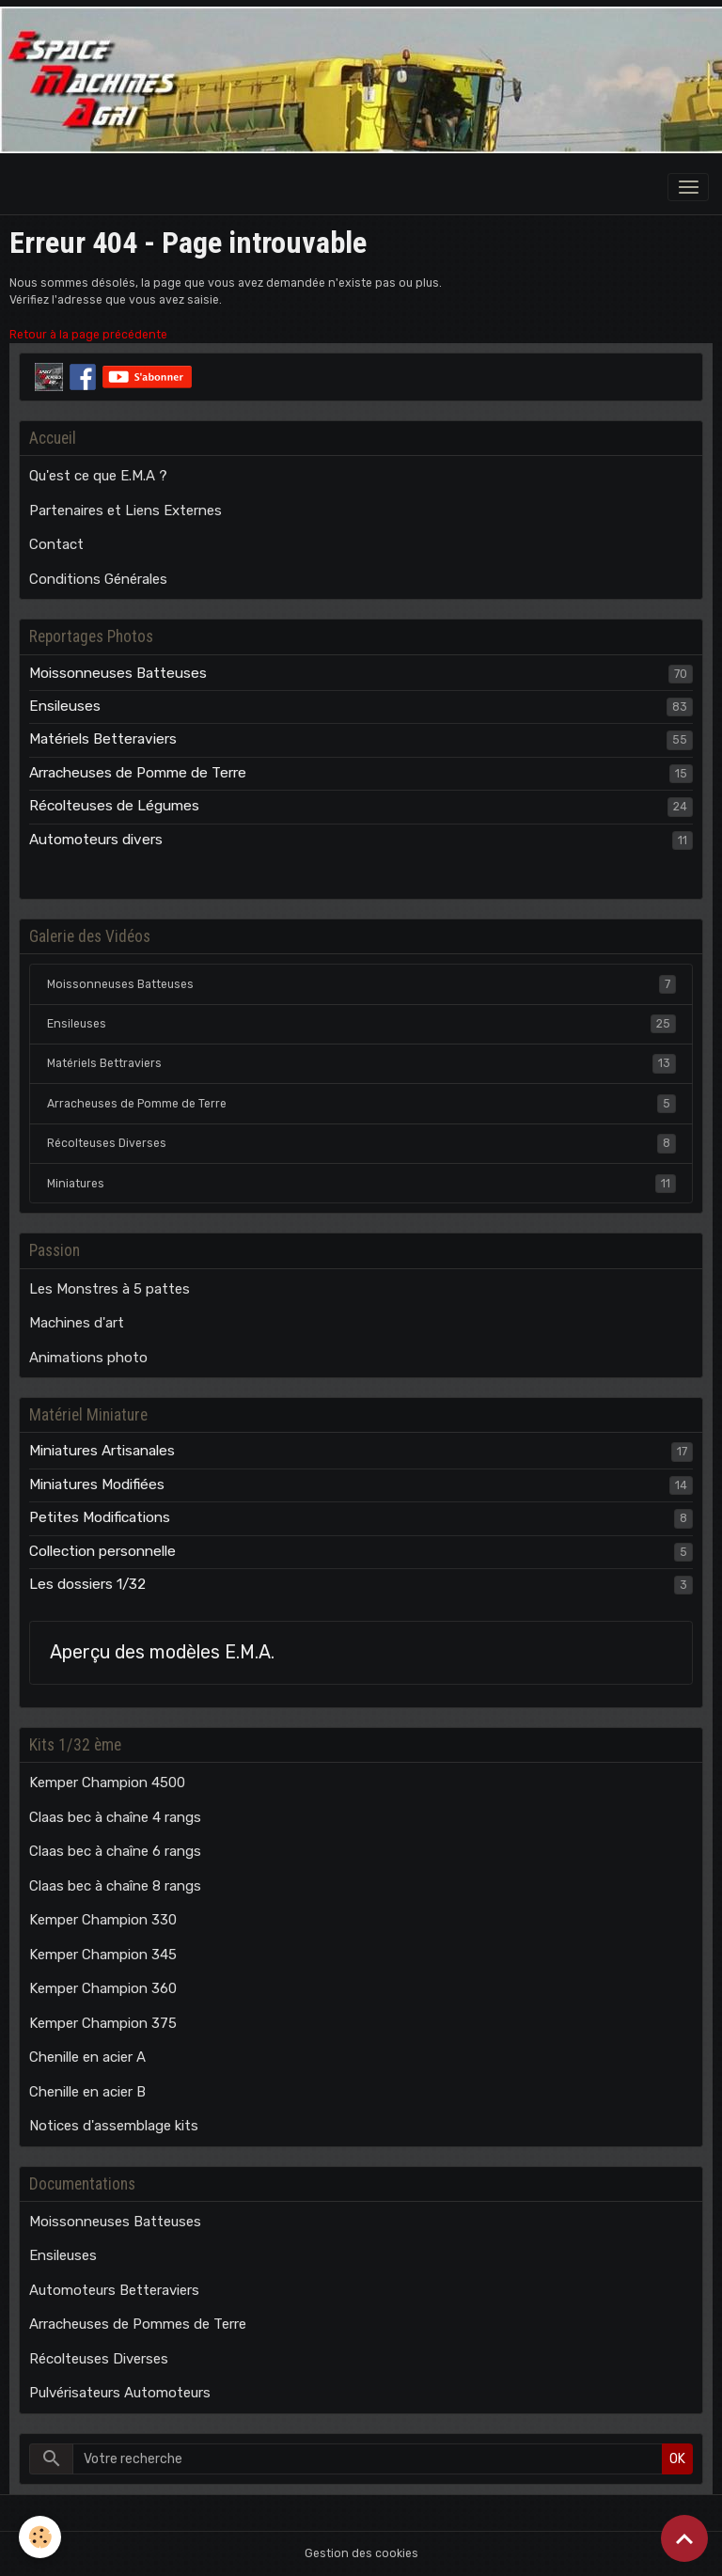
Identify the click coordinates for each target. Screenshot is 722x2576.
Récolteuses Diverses (361, 1143)
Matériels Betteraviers (103, 738)
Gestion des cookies (361, 2553)
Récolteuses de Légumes (114, 805)
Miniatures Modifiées (97, 1484)
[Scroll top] (684, 2538)
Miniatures (361, 1183)
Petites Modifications (99, 1517)
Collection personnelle (102, 1551)
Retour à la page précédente (88, 334)
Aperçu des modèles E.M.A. (162, 1652)
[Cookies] (40, 2537)
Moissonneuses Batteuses (118, 673)
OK (677, 2459)
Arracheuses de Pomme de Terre (137, 772)
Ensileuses (65, 706)
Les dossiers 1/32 (87, 1584)
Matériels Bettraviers (361, 1063)
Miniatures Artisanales (102, 1450)
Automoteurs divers (96, 839)
